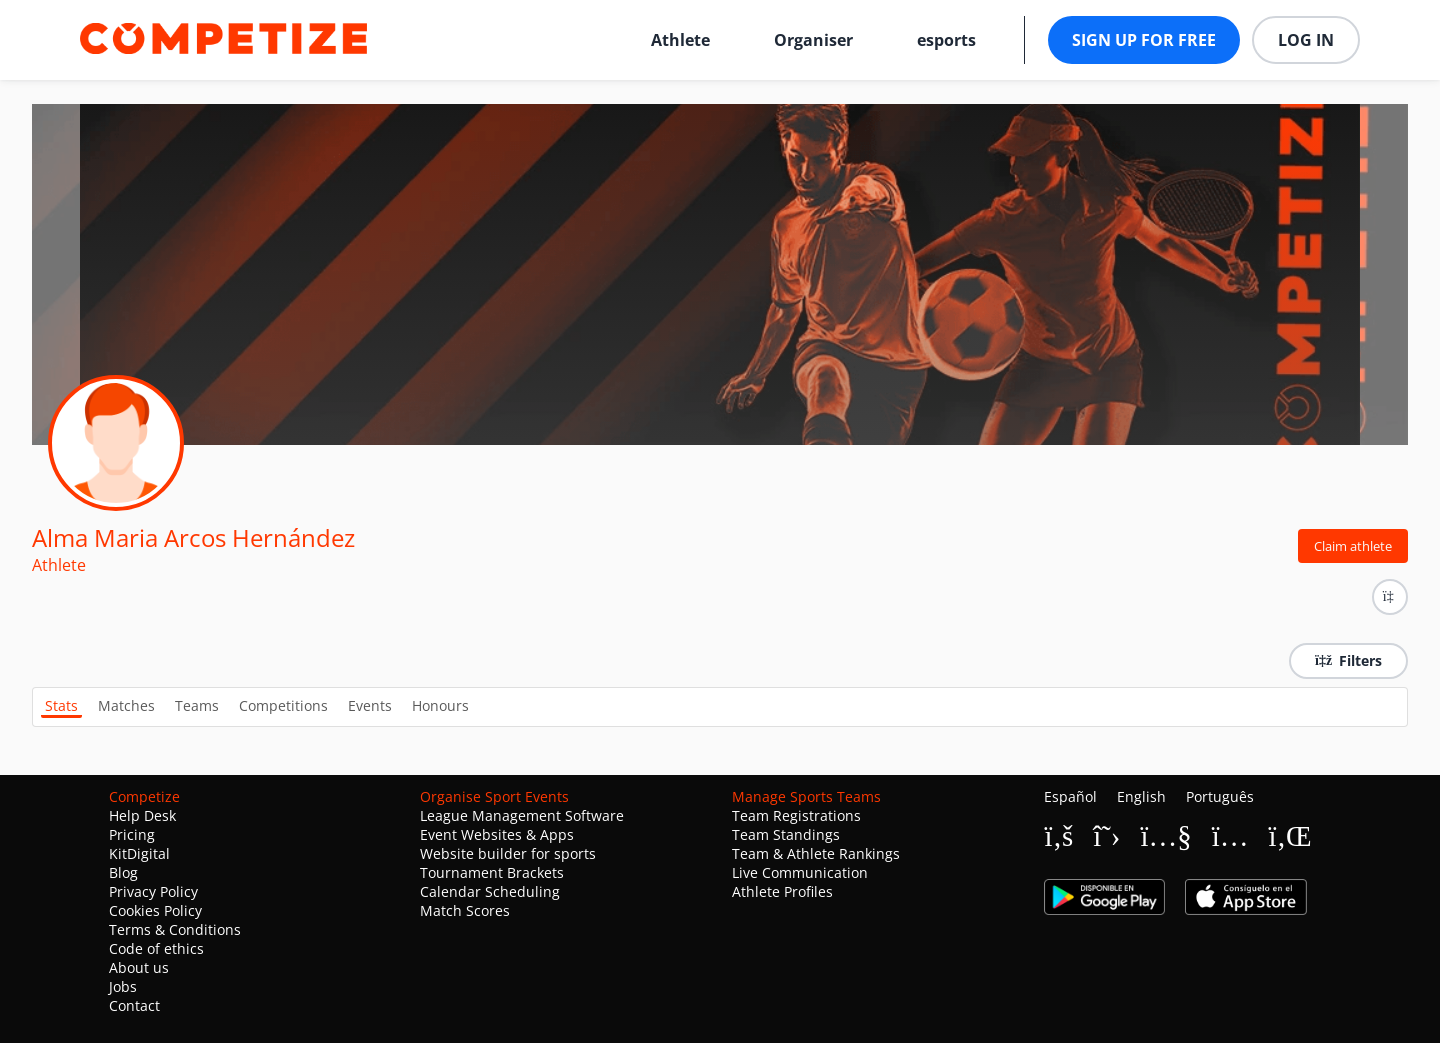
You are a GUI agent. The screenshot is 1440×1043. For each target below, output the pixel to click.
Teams (197, 705)
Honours (440, 705)
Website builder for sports (508, 853)
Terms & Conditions (175, 929)
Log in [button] (1306, 40)
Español (1070, 796)
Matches (126, 705)
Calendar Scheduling (490, 891)
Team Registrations (796, 815)
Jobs (123, 986)
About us (139, 967)
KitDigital (139, 853)
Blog (123, 872)
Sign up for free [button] (1144, 40)
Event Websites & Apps (497, 834)
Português (1220, 796)
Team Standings (786, 834)
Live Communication (800, 872)
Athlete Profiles (782, 891)
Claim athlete (1353, 546)
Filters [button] (1348, 660)
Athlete (680, 40)
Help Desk (142, 815)
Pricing (132, 834)
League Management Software (522, 815)
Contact (134, 1005)
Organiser (813, 40)
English (1141, 796)
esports (946, 40)
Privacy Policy (153, 891)
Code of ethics (156, 948)
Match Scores (465, 910)
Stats (61, 705)
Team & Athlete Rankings (816, 853)
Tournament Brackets (492, 872)
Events (370, 705)
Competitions (283, 705)
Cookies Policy (155, 910)
